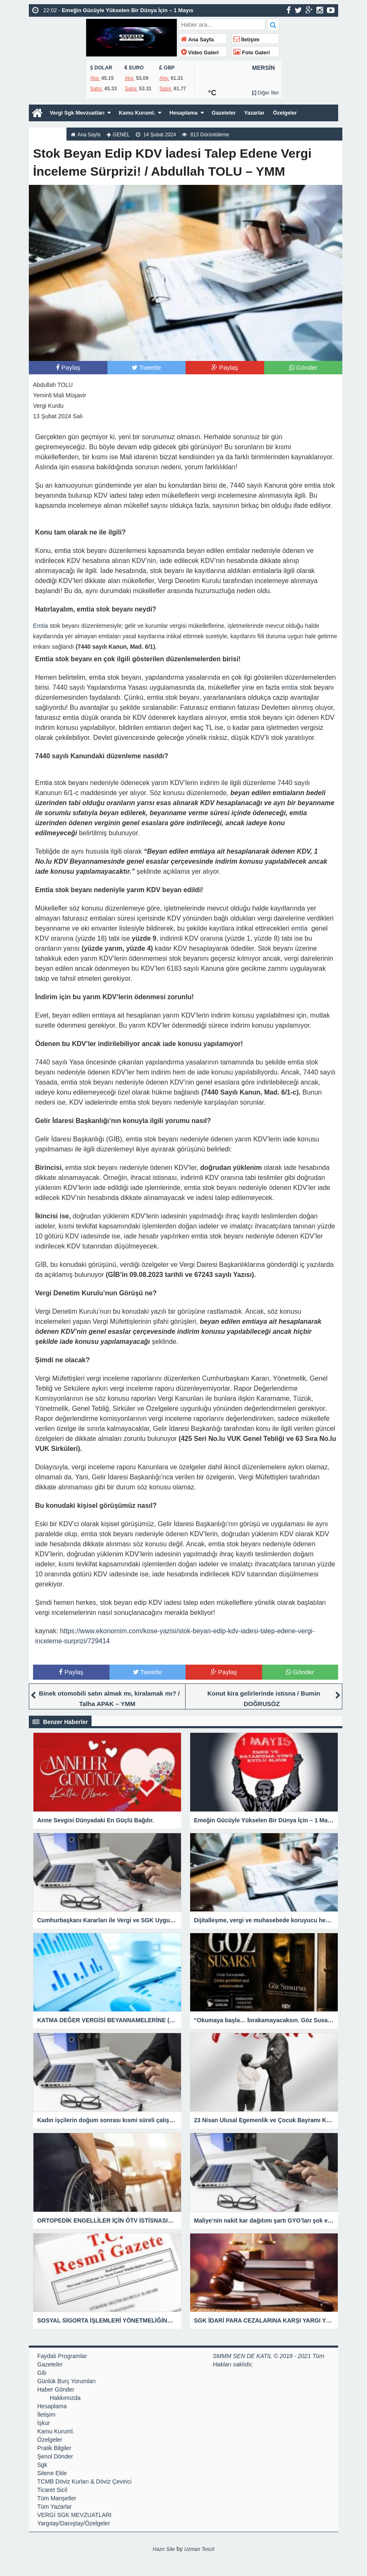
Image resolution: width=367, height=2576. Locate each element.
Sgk (42, 2464)
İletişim (246, 40)
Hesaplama (194, 113)
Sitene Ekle (52, 2473)
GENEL (124, 135)
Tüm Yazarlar (54, 2506)
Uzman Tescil (199, 2549)
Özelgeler (303, 113)
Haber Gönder (55, 2389)
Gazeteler (238, 113)
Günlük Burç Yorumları (66, 2381)
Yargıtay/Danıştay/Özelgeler (73, 2523)
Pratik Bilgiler (54, 2448)
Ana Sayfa (197, 40)
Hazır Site (164, 2549)
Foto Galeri (251, 53)
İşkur (43, 2423)
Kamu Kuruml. (145, 113)
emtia (289, 687)
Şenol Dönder (55, 2456)
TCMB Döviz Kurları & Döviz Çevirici (84, 2481)
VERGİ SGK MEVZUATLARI (74, 2515)
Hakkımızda (49, 129)
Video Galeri (200, 53)
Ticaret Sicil (52, 2489)
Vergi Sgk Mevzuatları (80, 113)
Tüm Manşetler (56, 2498)
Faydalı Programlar (62, 2356)
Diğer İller (265, 93)
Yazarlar (271, 113)
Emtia (40, 625)
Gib (41, 2372)
